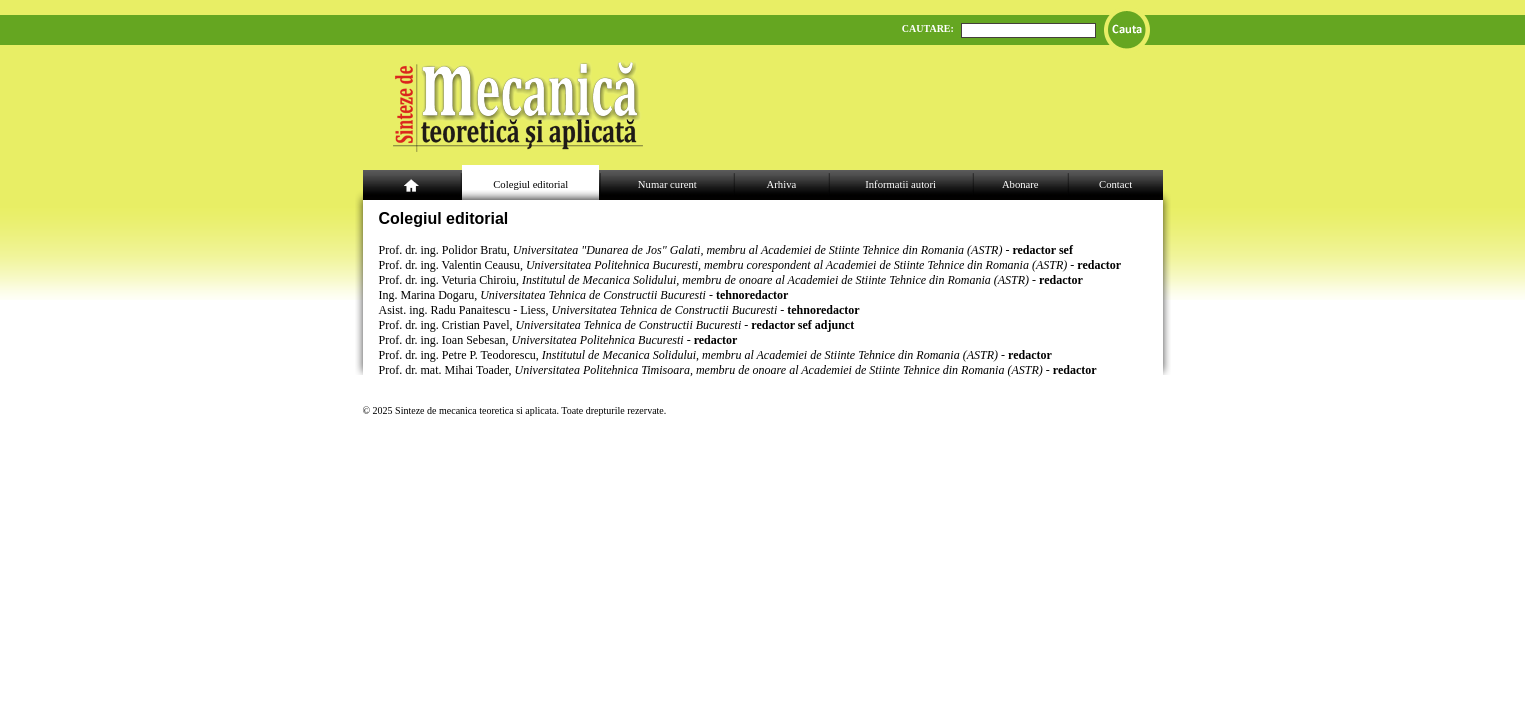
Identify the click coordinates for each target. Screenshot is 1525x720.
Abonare (1020, 184)
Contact (1115, 184)
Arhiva (782, 184)
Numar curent (667, 184)
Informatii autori (900, 184)
